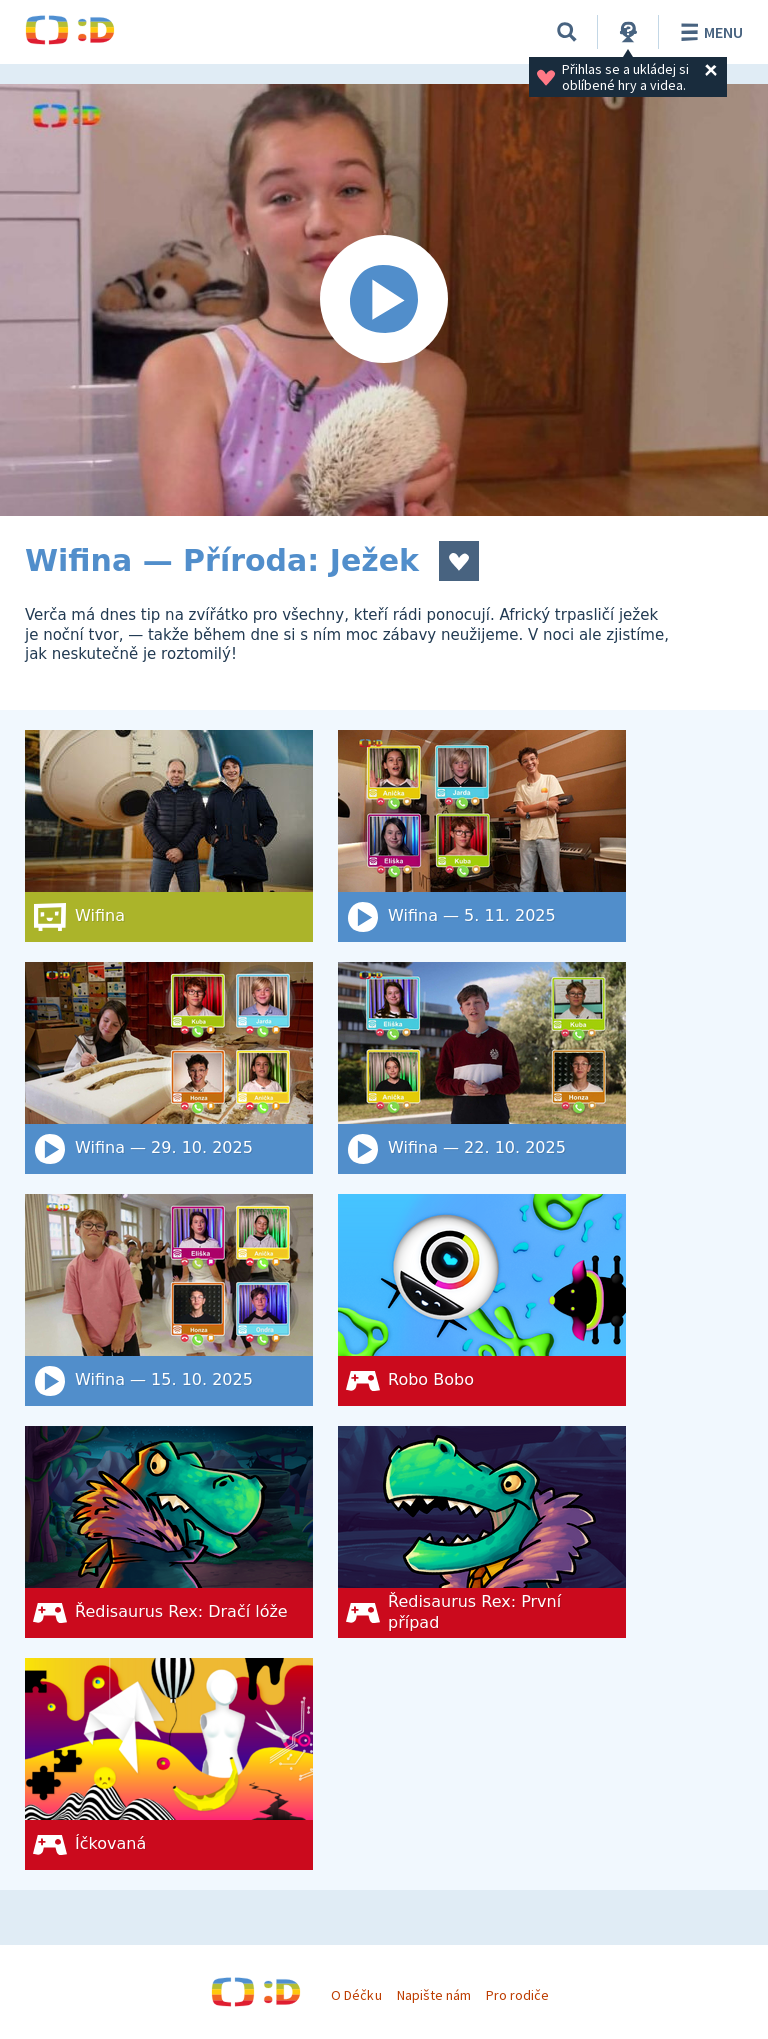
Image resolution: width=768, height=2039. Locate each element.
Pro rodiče (517, 1995)
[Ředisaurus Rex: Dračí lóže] (169, 1532)
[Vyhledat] (567, 32)
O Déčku (356, 1995)
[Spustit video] (384, 300)
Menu (708, 32)
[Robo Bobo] (482, 1300)
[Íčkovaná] (169, 1764)
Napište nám (434, 1995)
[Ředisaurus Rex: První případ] (482, 1532)
